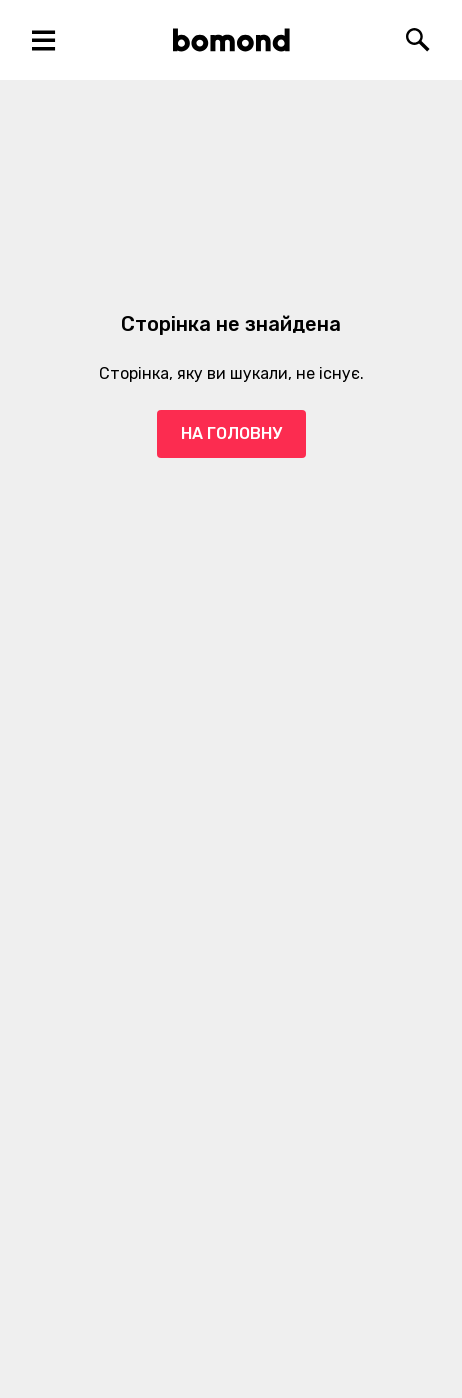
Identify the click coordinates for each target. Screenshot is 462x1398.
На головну (231, 433)
